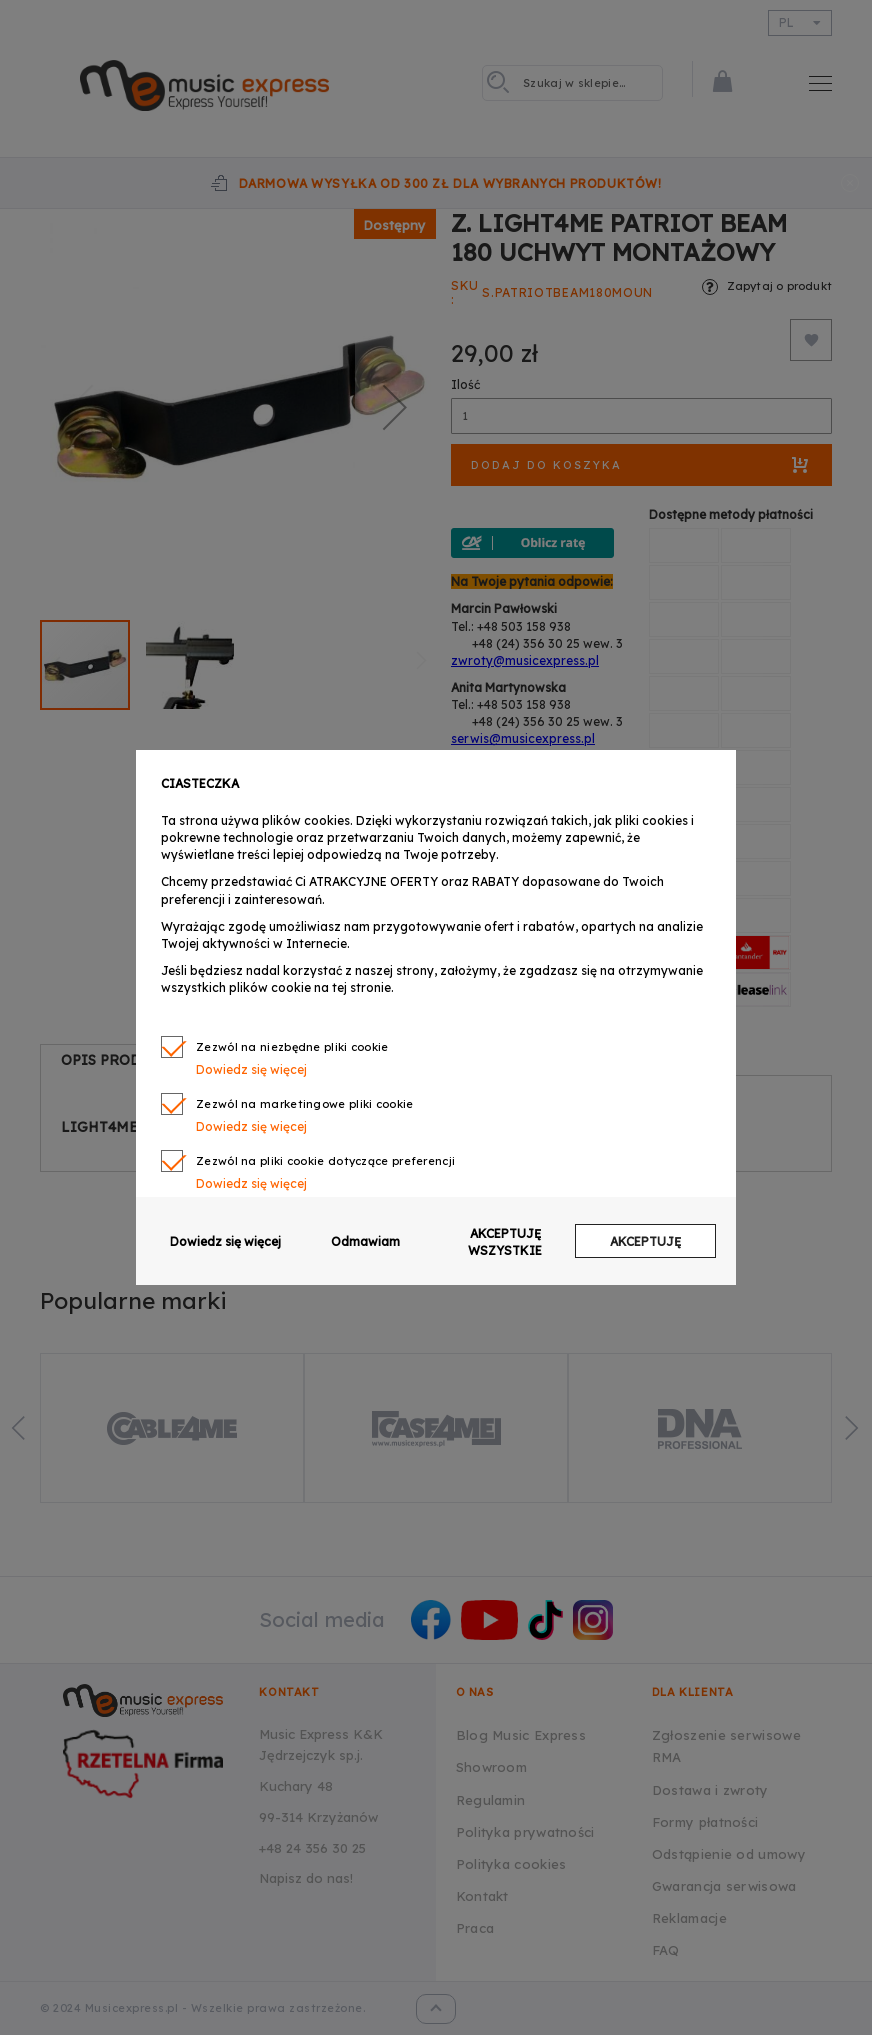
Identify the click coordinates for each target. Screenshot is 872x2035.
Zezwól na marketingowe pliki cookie (305, 1104)
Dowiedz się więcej (251, 1069)
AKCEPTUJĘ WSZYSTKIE (505, 1242)
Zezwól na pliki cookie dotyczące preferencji (325, 1161)
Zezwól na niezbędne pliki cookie (292, 1047)
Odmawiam (365, 1241)
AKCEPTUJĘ (645, 1241)
